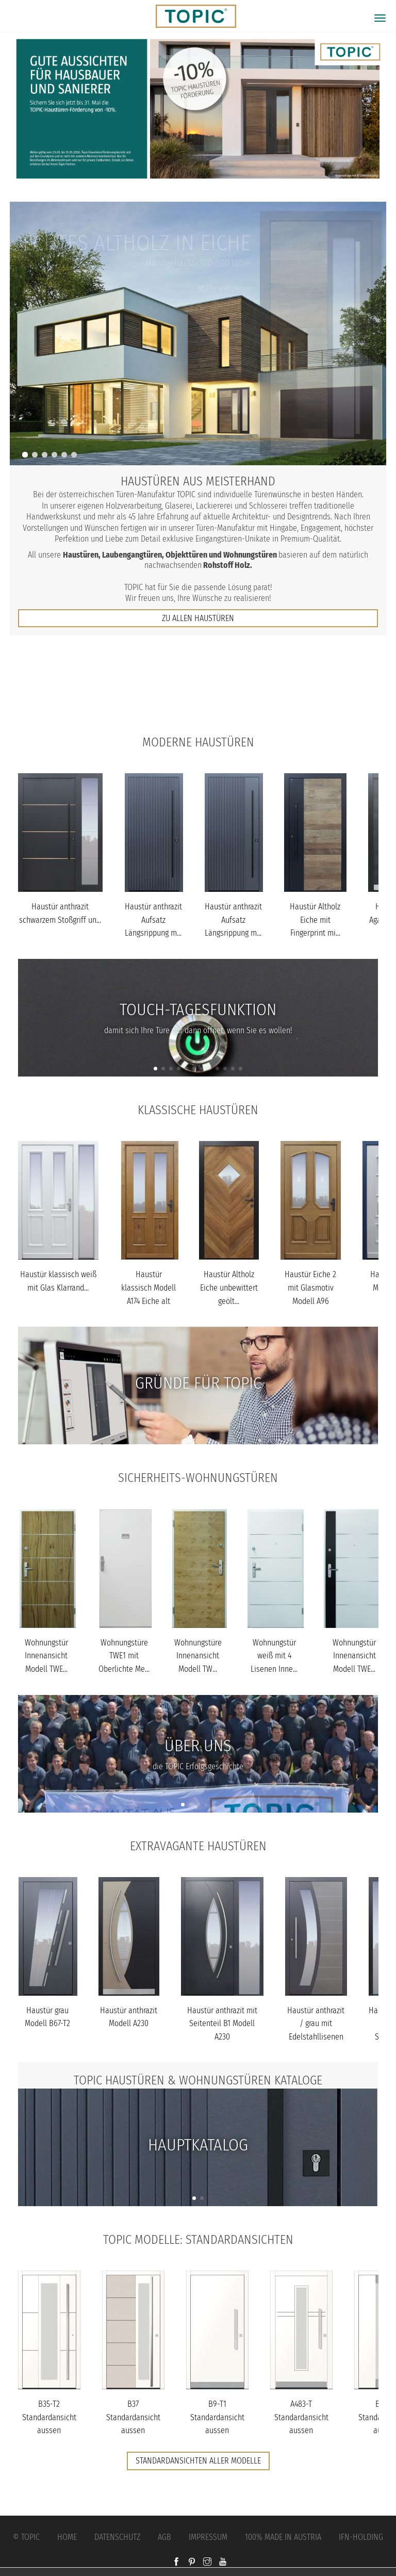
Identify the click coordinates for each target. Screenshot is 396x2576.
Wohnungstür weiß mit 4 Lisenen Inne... (274, 1656)
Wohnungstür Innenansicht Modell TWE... (46, 1656)
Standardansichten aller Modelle (198, 2461)
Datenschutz (117, 2537)
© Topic (26, 2537)
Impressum (208, 2537)
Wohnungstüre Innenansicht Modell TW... (198, 1656)
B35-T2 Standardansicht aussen (49, 2417)
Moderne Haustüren (198, 742)
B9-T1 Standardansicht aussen (217, 2417)
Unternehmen (198, 710)
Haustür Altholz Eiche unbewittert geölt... (229, 1287)
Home (67, 2537)
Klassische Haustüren (198, 1110)
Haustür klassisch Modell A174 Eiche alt (148, 1287)
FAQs (198, 690)
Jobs (198, 669)
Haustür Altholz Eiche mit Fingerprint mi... (315, 920)
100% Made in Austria (283, 2537)
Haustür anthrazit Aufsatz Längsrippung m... (153, 920)
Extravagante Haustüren (198, 1846)
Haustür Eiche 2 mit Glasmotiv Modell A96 (310, 1287)
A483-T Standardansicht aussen (301, 2417)
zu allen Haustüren (198, 618)
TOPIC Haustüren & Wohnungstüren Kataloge (198, 2080)
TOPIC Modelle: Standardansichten (198, 2239)
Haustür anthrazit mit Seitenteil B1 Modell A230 (222, 2024)
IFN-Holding (361, 2537)
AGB (164, 2537)
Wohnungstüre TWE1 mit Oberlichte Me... (124, 1656)
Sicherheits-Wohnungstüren (198, 1478)
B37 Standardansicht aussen (133, 2417)
